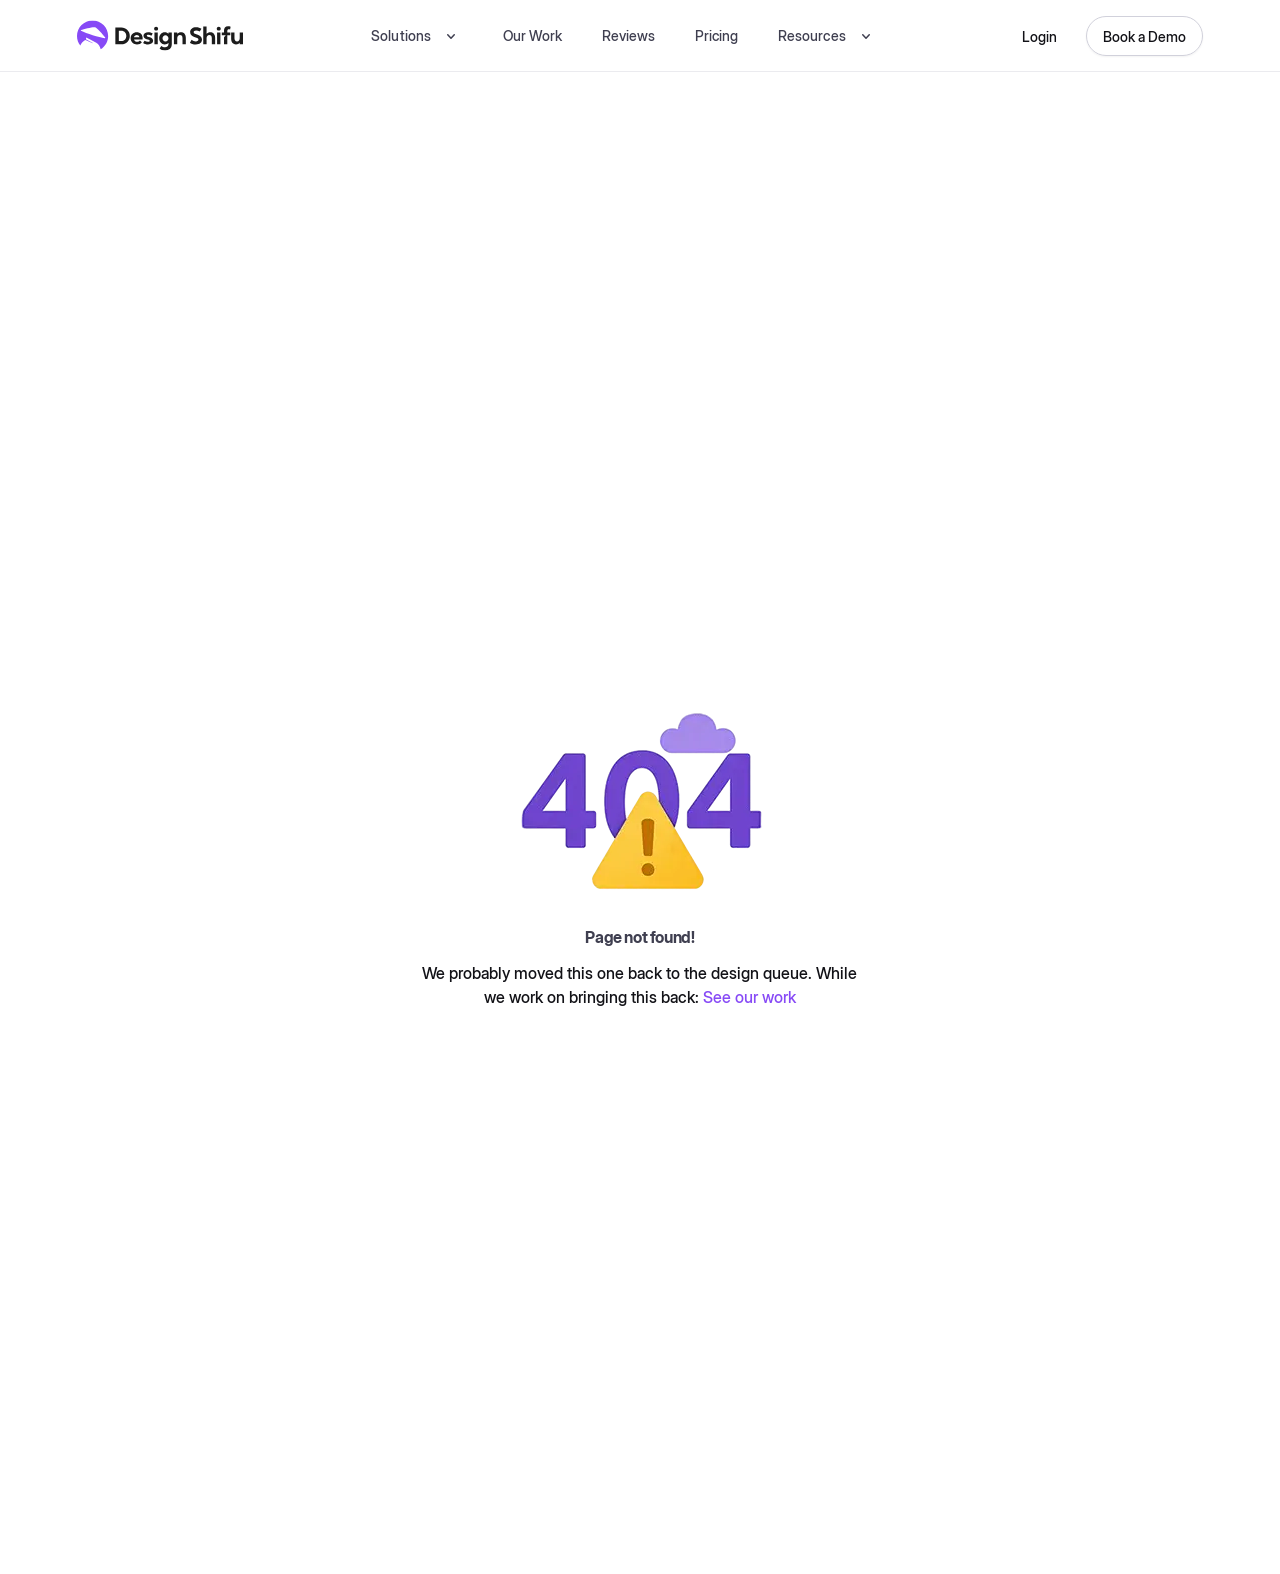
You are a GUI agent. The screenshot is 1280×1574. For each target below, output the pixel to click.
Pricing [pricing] (716, 35)
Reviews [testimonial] (628, 35)
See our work (749, 997)
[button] (416, 35)
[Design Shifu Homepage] (160, 35)
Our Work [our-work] (532, 35)
